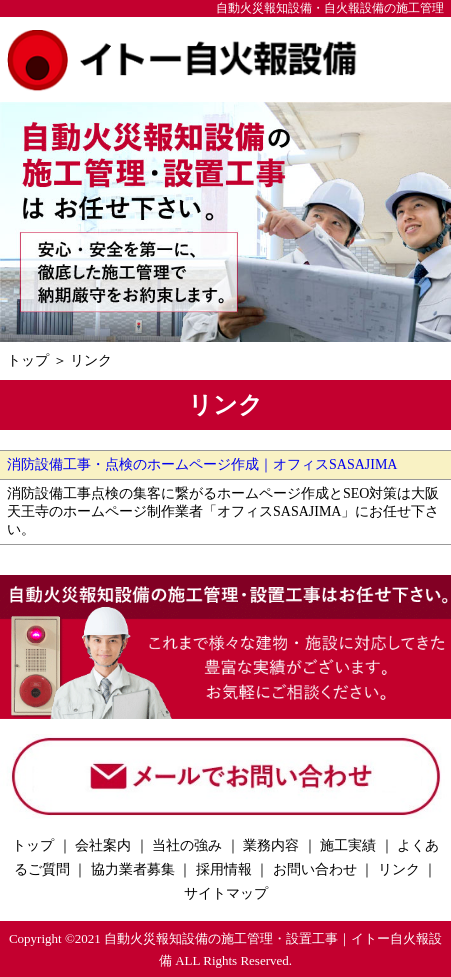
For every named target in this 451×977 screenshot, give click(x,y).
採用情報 (224, 869)
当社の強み (187, 845)
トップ (28, 360)
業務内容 (271, 845)
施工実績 (348, 845)
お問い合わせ (315, 869)
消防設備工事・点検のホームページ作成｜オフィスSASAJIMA (202, 464)
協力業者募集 (133, 869)
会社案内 (103, 845)
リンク (91, 360)
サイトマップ (226, 893)
